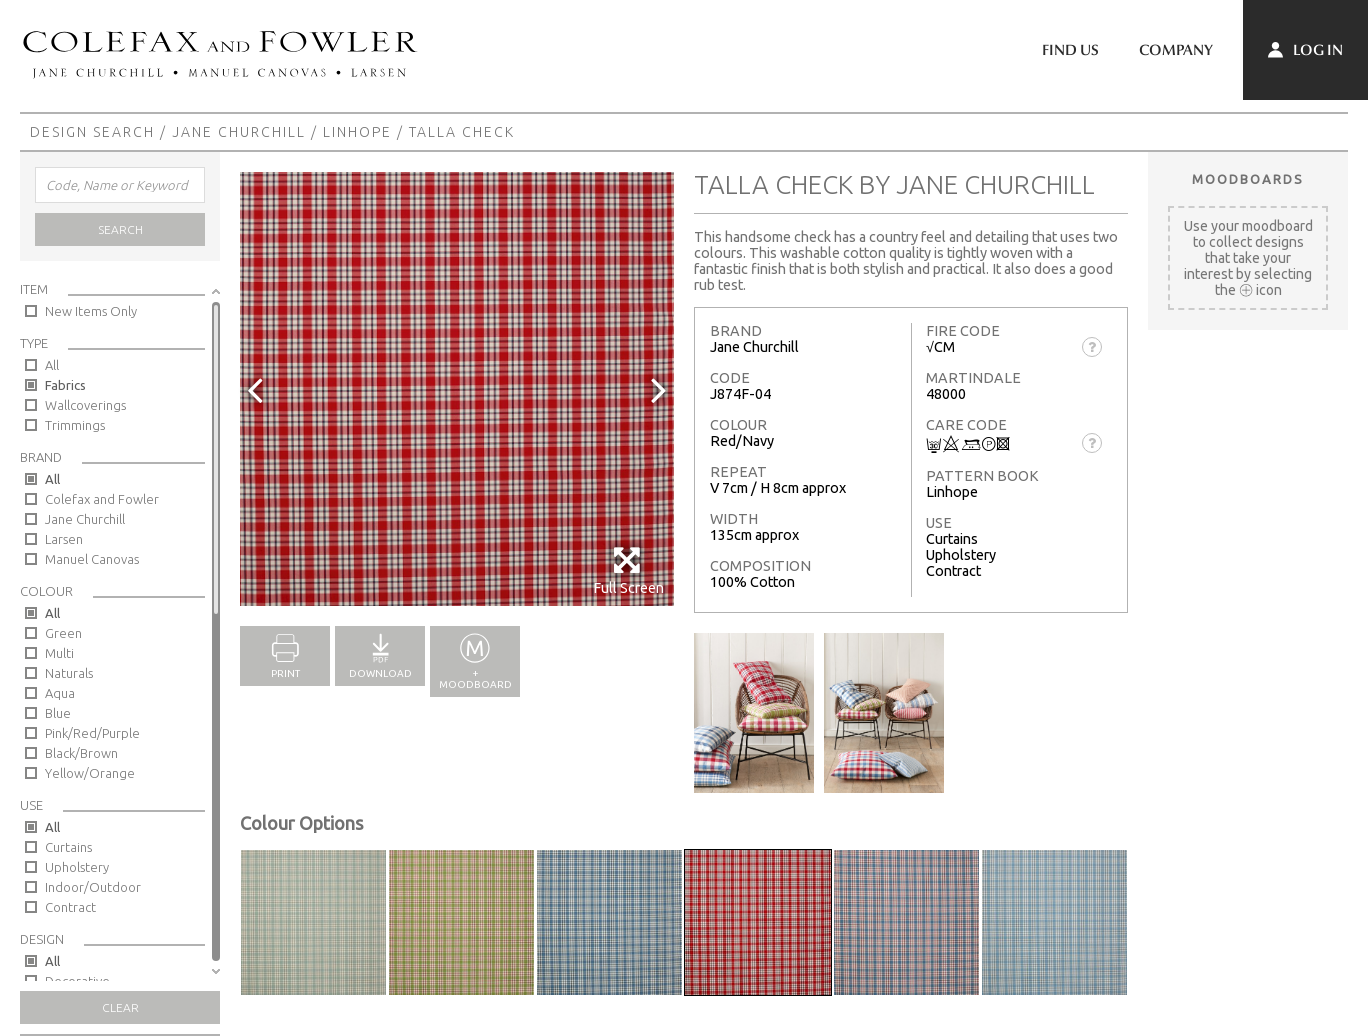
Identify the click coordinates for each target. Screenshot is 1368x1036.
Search (120, 229)
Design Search (92, 132)
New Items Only (91, 311)
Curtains (68, 847)
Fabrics (65, 385)
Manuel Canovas (92, 559)
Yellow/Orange (90, 773)
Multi (59, 653)
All (52, 365)
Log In (1305, 50)
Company (1176, 50)
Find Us (1070, 50)
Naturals (69, 673)
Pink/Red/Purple (92, 733)
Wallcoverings (85, 405)
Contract (70, 907)
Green (63, 633)
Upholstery (77, 867)
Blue (58, 713)
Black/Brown (81, 753)
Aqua (60, 693)
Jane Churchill (239, 132)
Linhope (357, 132)
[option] (457, 389)
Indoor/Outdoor (93, 887)
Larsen (64, 539)
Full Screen (628, 570)
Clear (120, 1007)
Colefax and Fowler (102, 499)
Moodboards (1248, 179)
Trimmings (75, 425)
